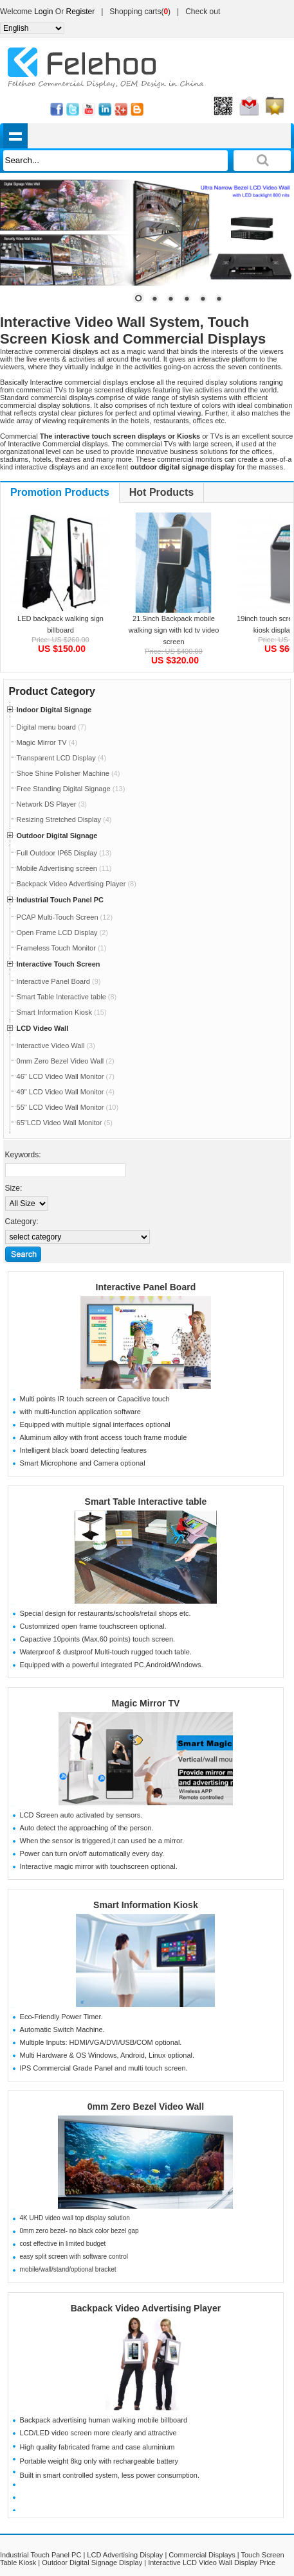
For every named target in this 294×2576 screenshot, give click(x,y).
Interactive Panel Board (59, 981)
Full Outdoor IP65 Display (64, 853)
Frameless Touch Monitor (62, 948)
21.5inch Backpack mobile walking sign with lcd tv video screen (174, 630)
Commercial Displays (202, 2555)
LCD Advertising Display (125, 2555)
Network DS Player (52, 804)
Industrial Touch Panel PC (60, 900)
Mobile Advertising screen (64, 868)
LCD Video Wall (43, 1028)
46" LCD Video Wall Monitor (66, 1076)
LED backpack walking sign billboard (60, 624)
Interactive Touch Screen (58, 964)
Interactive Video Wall (56, 1045)
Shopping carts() (139, 11)
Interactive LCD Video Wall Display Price (211, 2562)
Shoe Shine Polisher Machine (68, 773)
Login (43, 11)
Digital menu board (52, 727)
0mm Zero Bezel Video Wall (66, 1061)
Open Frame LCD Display (62, 932)
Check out (202, 11)
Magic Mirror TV (47, 742)
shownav (15, 135)
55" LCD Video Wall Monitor (68, 1107)
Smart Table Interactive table (67, 997)
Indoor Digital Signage (54, 710)
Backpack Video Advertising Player (76, 884)
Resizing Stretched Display (64, 819)
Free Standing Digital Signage (71, 789)
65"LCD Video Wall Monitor (65, 1122)
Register (80, 11)
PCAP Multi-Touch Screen (65, 917)
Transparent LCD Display (62, 758)
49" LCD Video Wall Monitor (66, 1092)
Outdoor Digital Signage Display (92, 2562)
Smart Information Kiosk (62, 1012)
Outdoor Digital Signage (57, 835)
